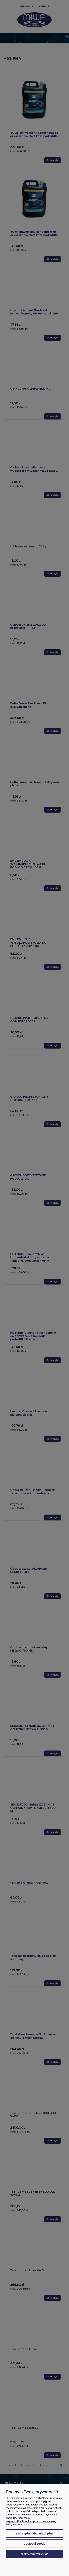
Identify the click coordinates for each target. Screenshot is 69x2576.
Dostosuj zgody (34, 2543)
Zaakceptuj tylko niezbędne (34, 2533)
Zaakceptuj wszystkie (34, 2554)
